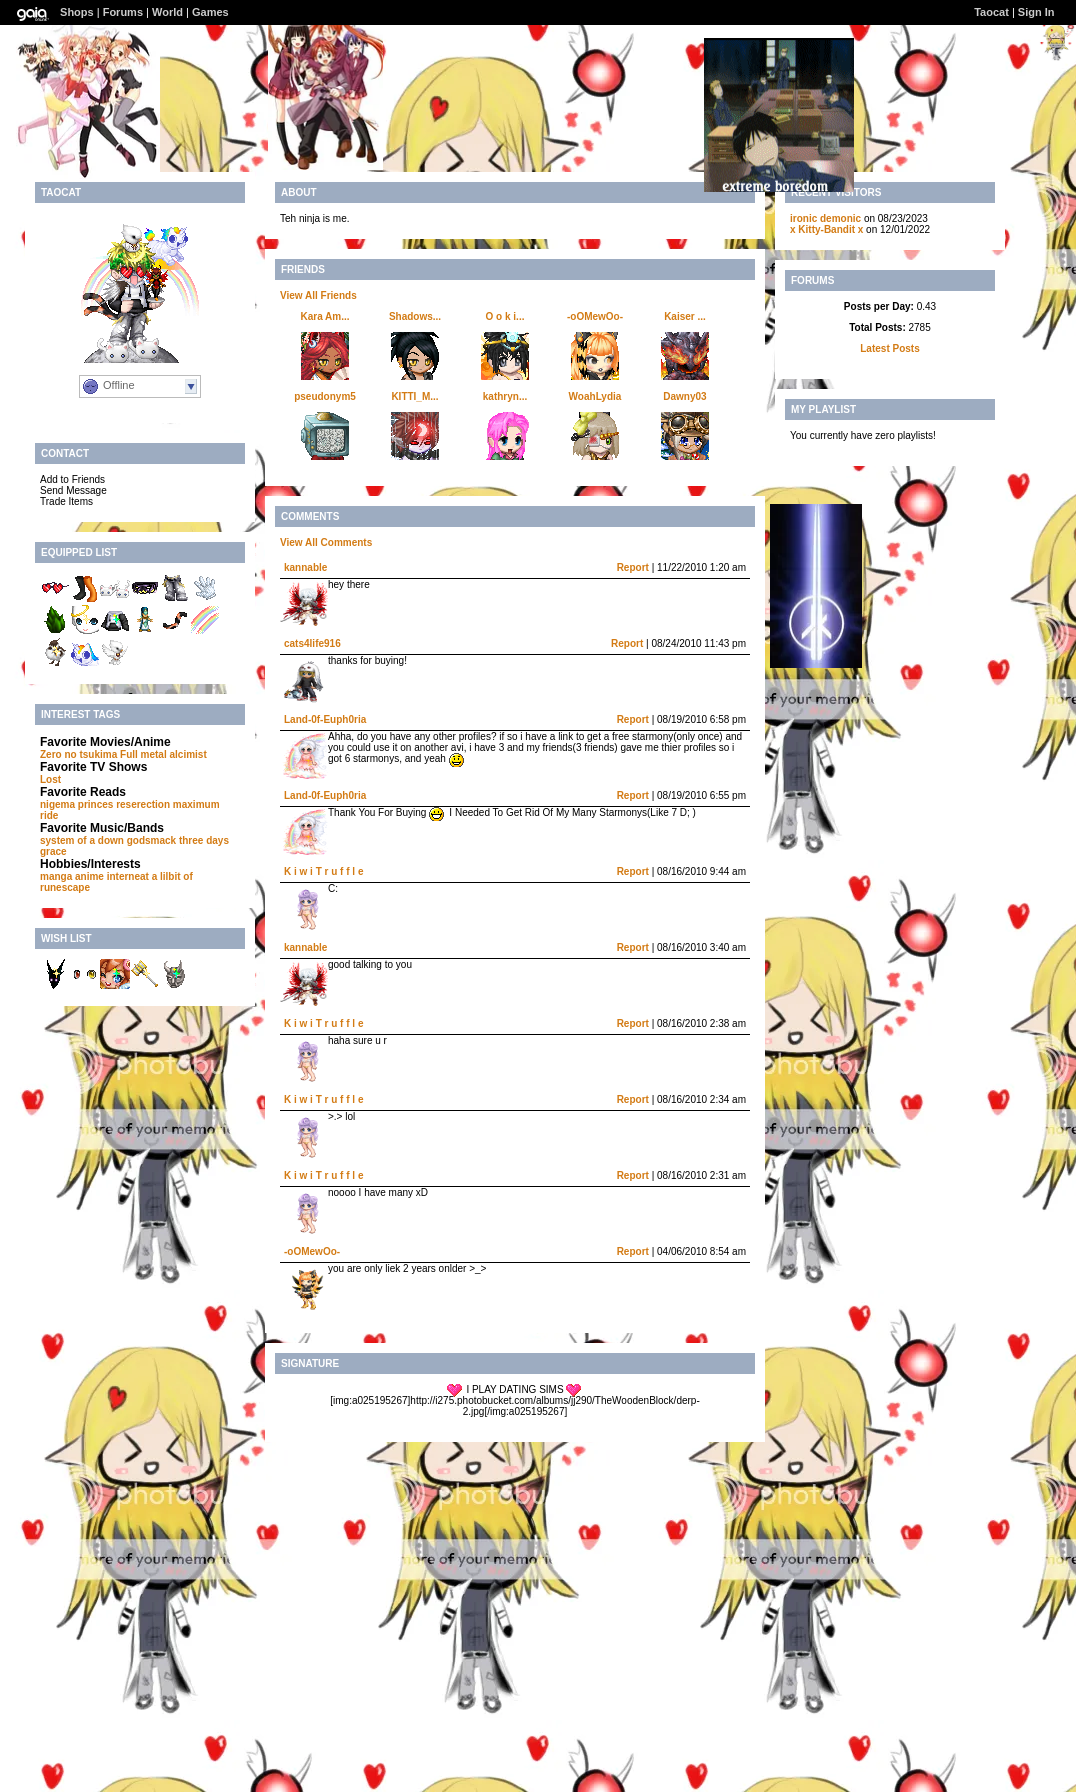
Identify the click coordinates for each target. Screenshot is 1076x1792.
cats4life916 (312, 643)
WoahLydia (595, 396)
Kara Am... (324, 316)
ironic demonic (825, 218)
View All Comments (326, 542)
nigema (57, 804)
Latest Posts (889, 348)
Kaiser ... (685, 316)
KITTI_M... (414, 396)
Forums (123, 12)
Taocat (991, 12)
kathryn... (505, 396)
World (167, 12)
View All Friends (318, 295)
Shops (77, 12)
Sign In (1036, 12)
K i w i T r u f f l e (323, 871)
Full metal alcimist (163, 754)
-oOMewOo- (595, 316)
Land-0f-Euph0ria (325, 719)
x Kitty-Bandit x (826, 229)
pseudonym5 (325, 396)
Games (210, 12)
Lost (50, 779)
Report (633, 567)
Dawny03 (684, 396)
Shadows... (415, 316)
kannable (305, 567)
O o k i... (505, 316)
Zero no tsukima (78, 754)
